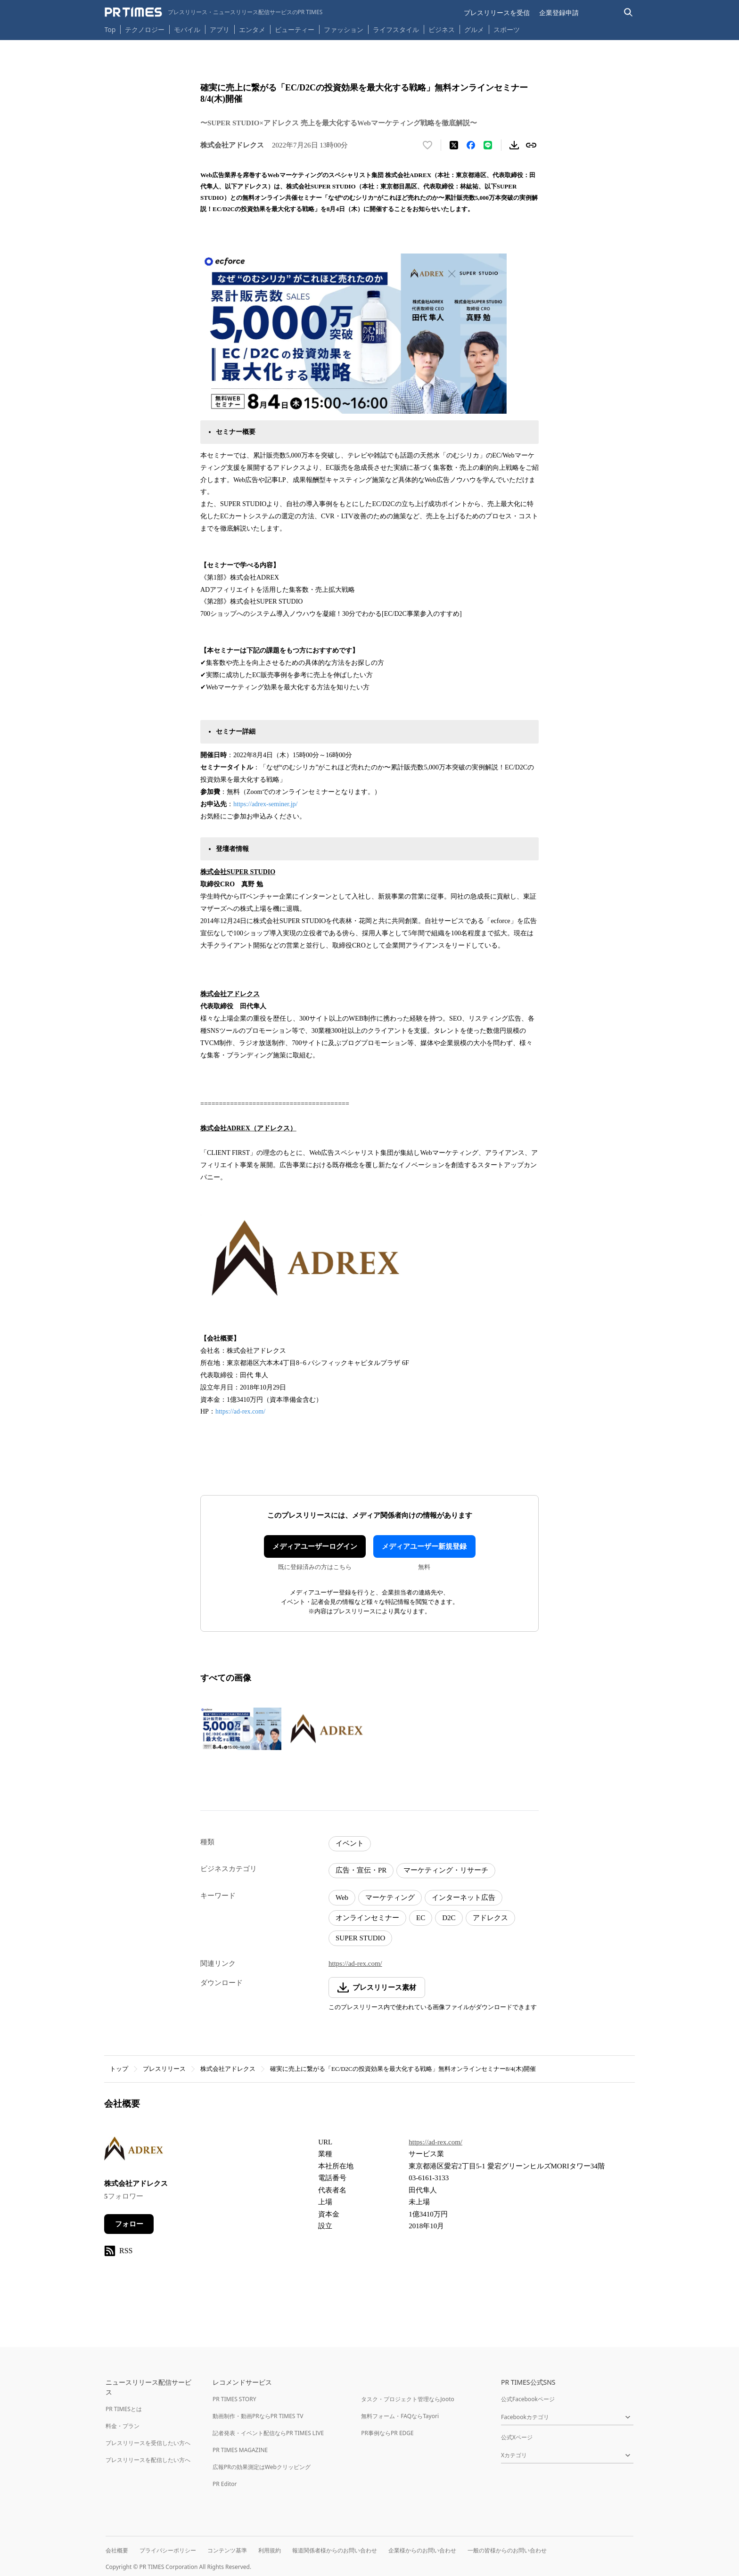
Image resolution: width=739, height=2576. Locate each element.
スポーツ (506, 29)
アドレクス (490, 1918)
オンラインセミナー (367, 1918)
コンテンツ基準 (227, 2550)
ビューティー (294, 29)
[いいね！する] (427, 145)
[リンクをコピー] (531, 145)
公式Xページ (517, 2437)
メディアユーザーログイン (314, 1546)
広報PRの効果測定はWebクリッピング (262, 2467)
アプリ (220, 29)
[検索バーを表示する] (628, 12)
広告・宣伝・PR (361, 1870)
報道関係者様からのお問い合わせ (334, 2550)
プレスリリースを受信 (497, 12)
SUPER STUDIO (360, 1938)
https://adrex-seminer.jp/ (265, 804)
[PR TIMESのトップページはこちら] (214, 12)
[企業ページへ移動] (133, 2151)
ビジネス (441, 29)
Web (342, 1897)
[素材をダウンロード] (514, 145)
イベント (350, 1843)
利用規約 (269, 2550)
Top (110, 29)
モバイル (187, 29)
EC (420, 1918)
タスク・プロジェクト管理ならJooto (407, 2399)
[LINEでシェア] (487, 145)
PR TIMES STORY (234, 2399)
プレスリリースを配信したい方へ (148, 2460)
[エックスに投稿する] (453, 145)
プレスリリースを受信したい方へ (148, 2443)
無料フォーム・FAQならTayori (400, 2416)
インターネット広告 (463, 1897)
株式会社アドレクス (227, 2068)
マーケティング (390, 1897)
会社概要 (117, 2550)
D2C (448, 1918)
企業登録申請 (559, 12)
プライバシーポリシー (168, 2550)
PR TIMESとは (124, 2409)
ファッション (343, 29)
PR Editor (225, 2484)
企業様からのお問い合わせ (422, 2550)
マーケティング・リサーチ (445, 1870)
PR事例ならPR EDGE (387, 2433)
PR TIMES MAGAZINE (240, 2450)
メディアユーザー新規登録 (424, 1546)
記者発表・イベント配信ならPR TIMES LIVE (268, 2433)
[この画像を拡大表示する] (240, 1729)
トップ (119, 2068)
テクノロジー (144, 29)
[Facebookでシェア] (470, 145)
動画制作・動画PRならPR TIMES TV (258, 2416)
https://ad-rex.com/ (240, 1411)
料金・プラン (123, 2426)
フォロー (129, 2224)
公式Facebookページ (528, 2399)
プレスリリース (164, 2068)
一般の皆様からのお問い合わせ (507, 2550)
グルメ (474, 29)
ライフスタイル (396, 29)
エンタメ (252, 29)
